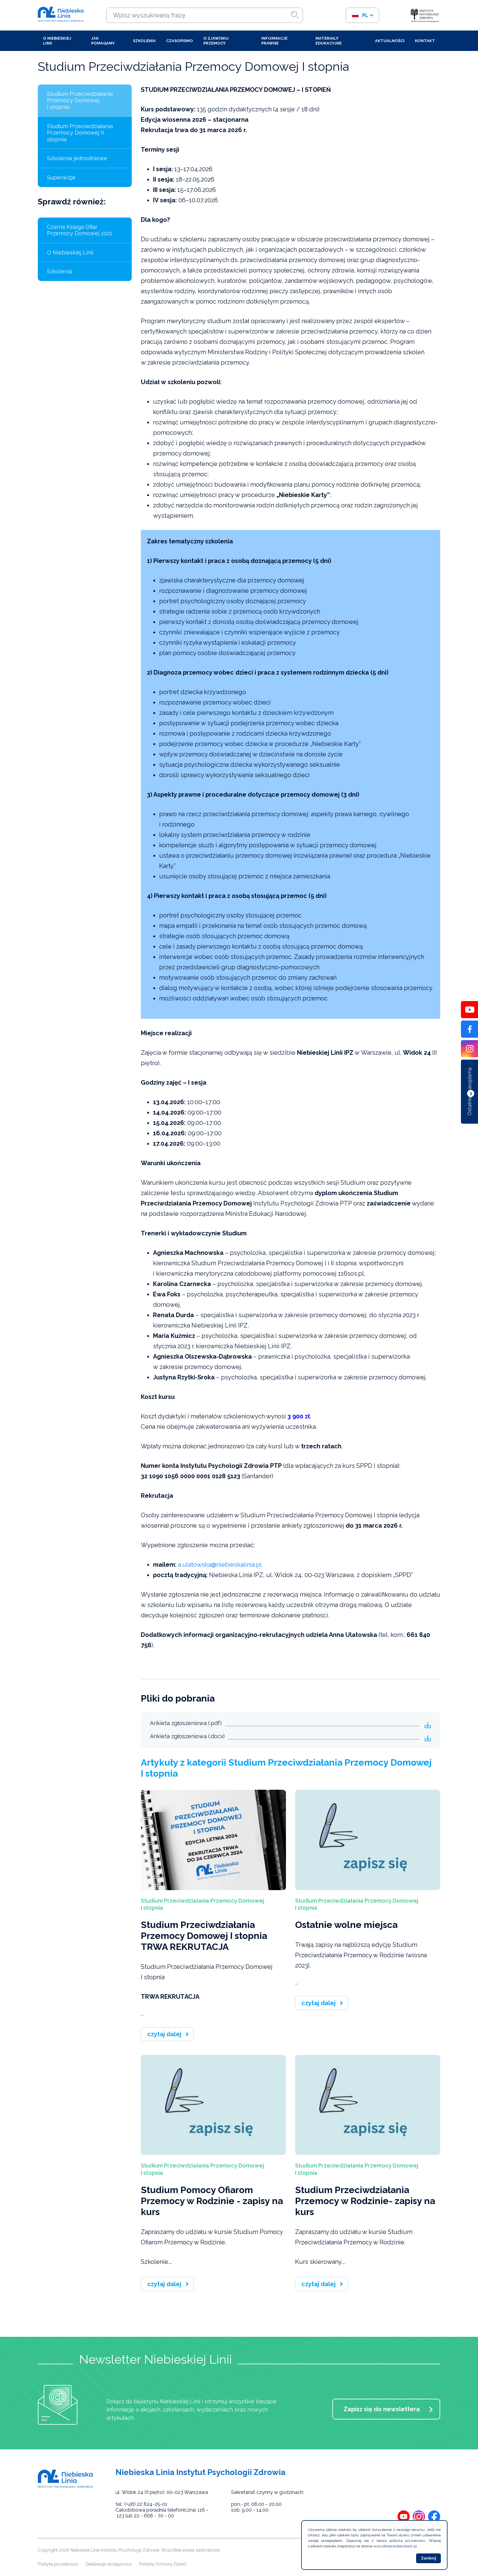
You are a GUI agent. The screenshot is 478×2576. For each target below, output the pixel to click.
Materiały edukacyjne (329, 40)
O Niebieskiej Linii (57, 40)
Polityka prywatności (58, 2564)
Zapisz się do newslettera (382, 2409)
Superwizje (61, 177)
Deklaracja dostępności (109, 2564)
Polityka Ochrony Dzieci (162, 2564)
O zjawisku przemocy (216, 40)
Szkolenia (144, 40)
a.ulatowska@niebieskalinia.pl (220, 1564)
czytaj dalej (164, 2034)
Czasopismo (179, 40)
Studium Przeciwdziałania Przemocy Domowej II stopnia (80, 132)
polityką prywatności (407, 2540)
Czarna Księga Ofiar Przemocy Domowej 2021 (79, 230)
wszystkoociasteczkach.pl (395, 2546)
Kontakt (425, 40)
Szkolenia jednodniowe (77, 158)
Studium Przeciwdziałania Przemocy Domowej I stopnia (80, 100)
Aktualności (390, 40)
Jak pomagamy (103, 40)
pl (359, 15)
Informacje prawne (274, 40)
